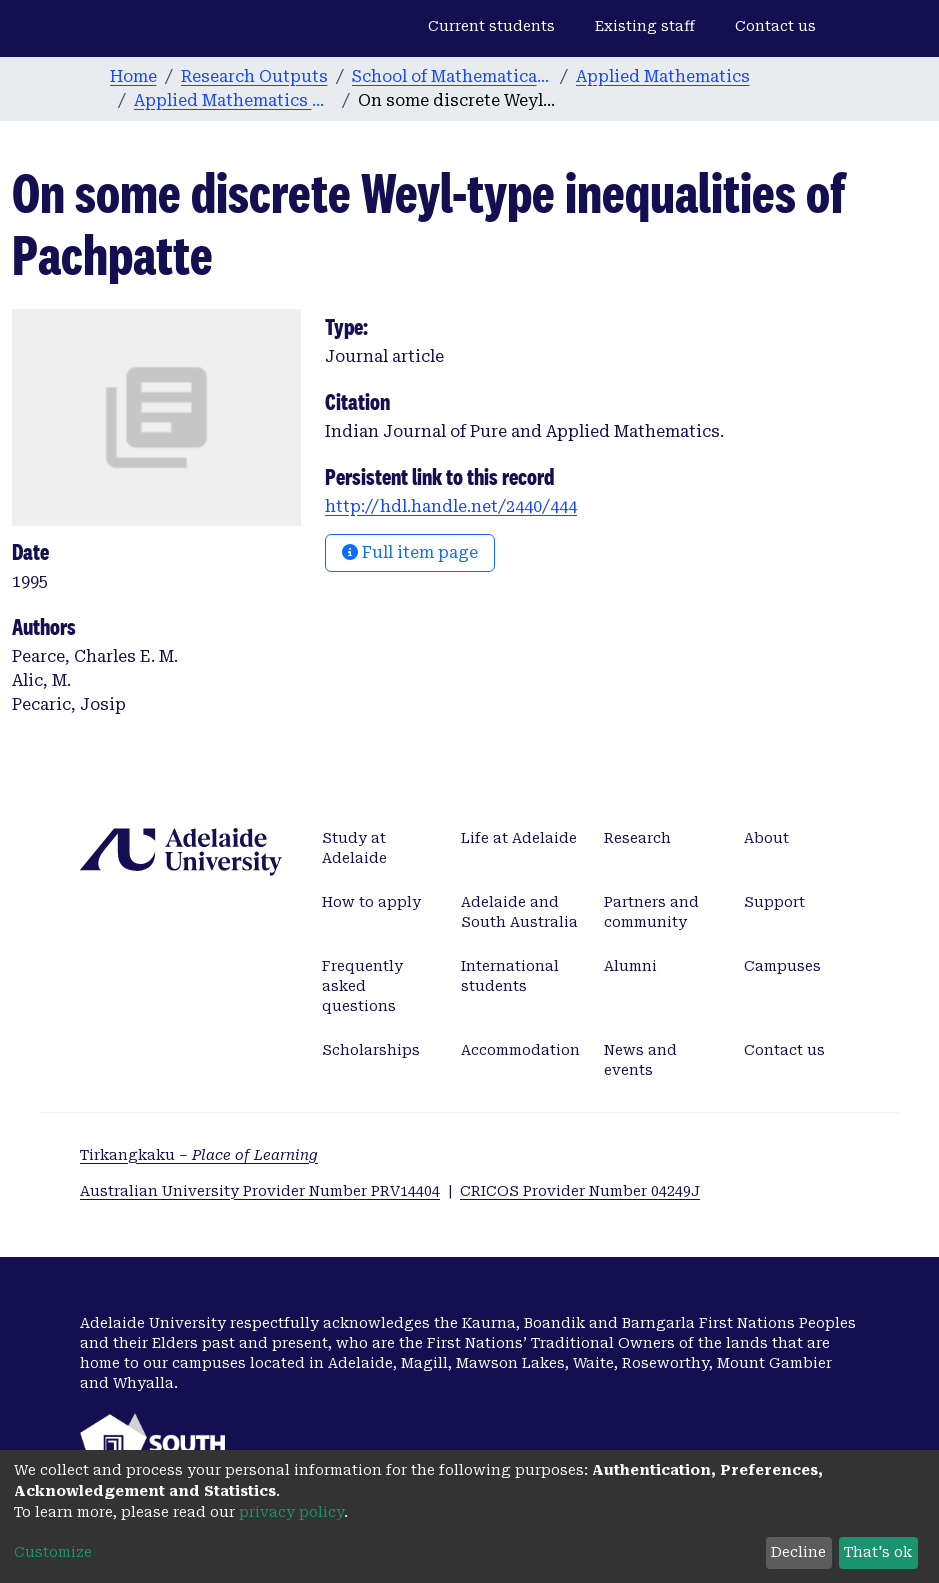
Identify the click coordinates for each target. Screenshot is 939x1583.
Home (133, 76)
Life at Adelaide (519, 838)
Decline (798, 1552)
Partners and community (651, 912)
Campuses (782, 966)
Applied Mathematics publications (234, 100)
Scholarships (371, 1050)
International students (510, 976)
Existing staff (645, 26)
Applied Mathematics (663, 76)
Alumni (630, 966)
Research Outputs (254, 76)
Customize (53, 1552)
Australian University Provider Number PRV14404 (260, 1191)
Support (774, 902)
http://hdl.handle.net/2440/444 (451, 506)
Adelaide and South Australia (519, 912)
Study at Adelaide (354, 848)
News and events (640, 1060)
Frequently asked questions (362, 986)
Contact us (775, 26)
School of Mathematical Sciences (452, 76)
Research (637, 838)
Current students (491, 26)
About (766, 838)
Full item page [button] (410, 552)
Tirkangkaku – (199, 1155)
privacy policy (291, 1512)
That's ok (878, 1552)
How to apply (371, 902)
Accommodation (520, 1050)
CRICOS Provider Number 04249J (580, 1191)
